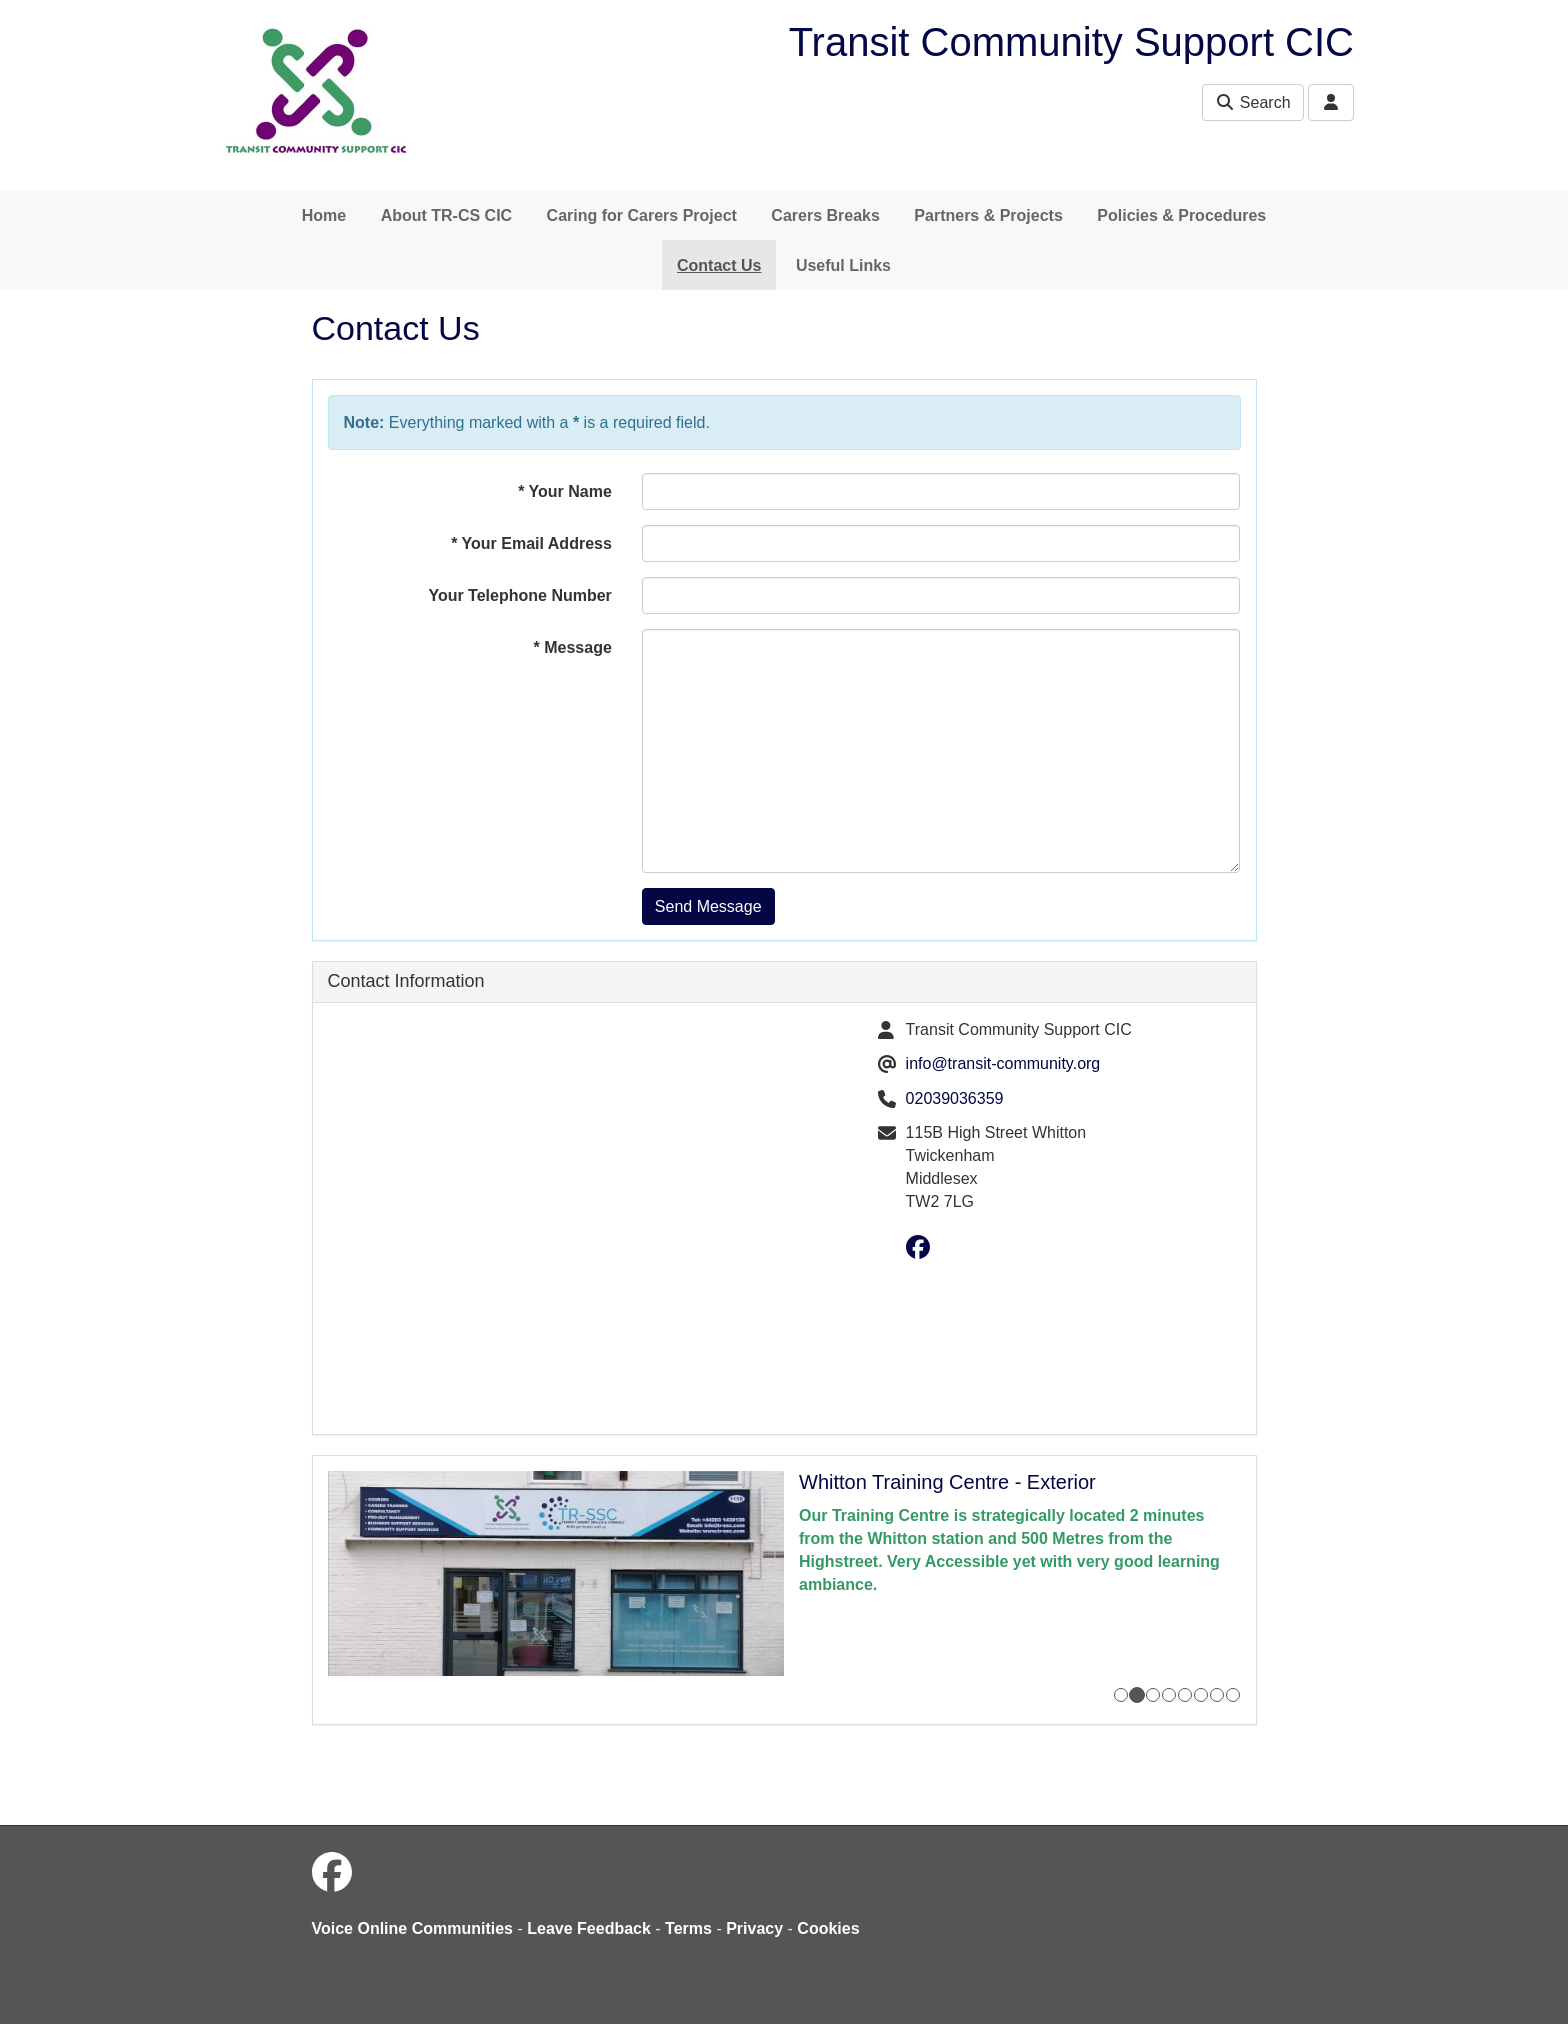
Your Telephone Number (519, 595)
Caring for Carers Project (642, 215)
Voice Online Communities (413, 1928)
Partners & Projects (988, 215)
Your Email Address (531, 543)
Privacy (754, 1928)
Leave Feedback (589, 1928)
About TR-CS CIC (447, 215)
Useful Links (843, 265)
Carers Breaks (825, 215)
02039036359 (955, 1098)
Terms (688, 1928)
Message (573, 647)
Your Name (565, 491)
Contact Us (719, 265)
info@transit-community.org (1003, 1063)
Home (324, 215)
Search (1252, 102)
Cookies (828, 1928)
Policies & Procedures (1181, 215)
